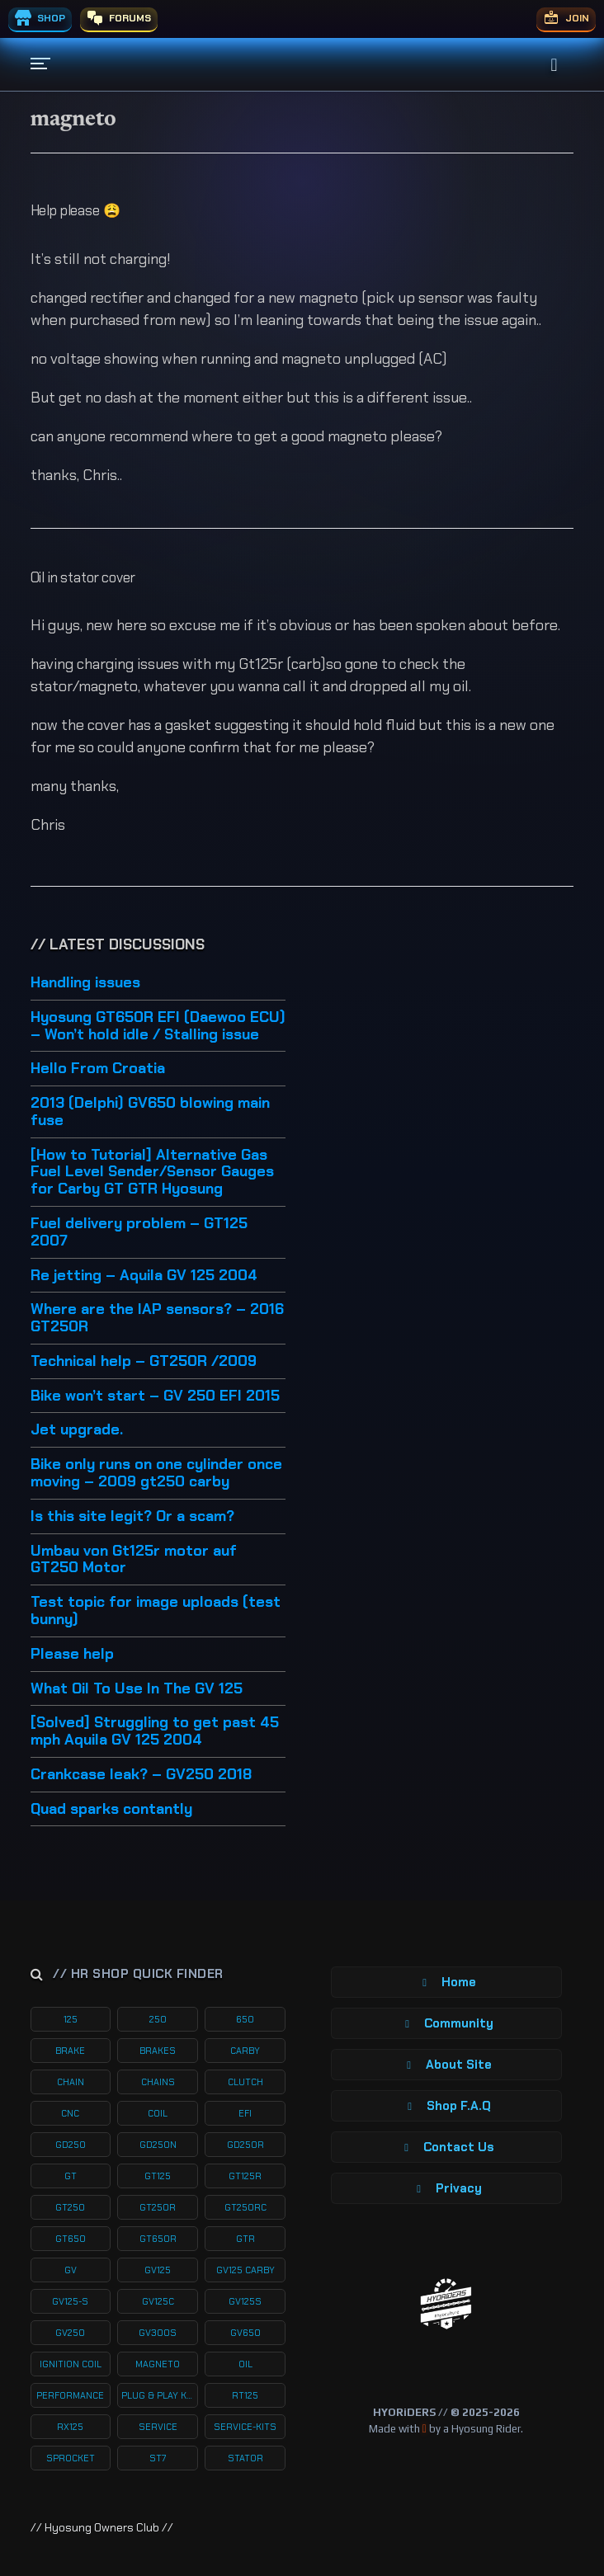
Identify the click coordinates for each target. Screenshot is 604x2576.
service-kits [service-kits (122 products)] (245, 2426)
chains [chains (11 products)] (158, 2082)
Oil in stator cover (83, 577)
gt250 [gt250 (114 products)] (70, 2207)
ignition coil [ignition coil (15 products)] (70, 2364)
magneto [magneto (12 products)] (157, 2364)
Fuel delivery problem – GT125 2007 (139, 1232)
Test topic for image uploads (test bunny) (156, 1611)
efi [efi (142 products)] (245, 2113)
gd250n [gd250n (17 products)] (158, 2144)
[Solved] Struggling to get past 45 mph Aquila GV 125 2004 (155, 1732)
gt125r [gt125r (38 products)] (245, 2176)
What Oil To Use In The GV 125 (137, 1689)
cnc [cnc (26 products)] (70, 2113)
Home (446, 1982)
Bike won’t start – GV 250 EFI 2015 (155, 1396)
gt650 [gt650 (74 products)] (70, 2238)
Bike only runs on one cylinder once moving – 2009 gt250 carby (156, 1473)
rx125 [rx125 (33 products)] (70, 2426)
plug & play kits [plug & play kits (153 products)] (159, 2395)
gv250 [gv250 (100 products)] (70, 2332)
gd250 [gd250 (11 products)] (70, 2144)
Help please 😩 (75, 210)
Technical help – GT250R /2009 (144, 1362)
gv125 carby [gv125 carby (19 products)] (245, 2270)
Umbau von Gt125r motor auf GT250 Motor (134, 1560)
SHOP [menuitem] (40, 18)
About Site (446, 2064)
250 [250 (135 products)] (158, 2019)
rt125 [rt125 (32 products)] (245, 2395)
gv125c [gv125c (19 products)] (158, 2301)
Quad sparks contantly (111, 1810)
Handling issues (85, 983)
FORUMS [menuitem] (119, 18)
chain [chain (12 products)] (70, 2082)
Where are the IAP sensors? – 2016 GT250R (157, 1318)
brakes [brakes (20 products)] (157, 2050)
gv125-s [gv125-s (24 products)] (70, 2301)
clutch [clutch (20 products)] (245, 2082)
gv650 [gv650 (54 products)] (245, 2332)
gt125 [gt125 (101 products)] (157, 2176)
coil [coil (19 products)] (158, 2113)
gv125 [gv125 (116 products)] (157, 2270)
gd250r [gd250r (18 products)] (245, 2144)
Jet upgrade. (77, 1430)
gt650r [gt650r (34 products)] (158, 2238)
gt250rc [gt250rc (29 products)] (245, 2207)
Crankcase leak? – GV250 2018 (141, 1775)
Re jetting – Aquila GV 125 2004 (144, 1276)
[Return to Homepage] (446, 2304)
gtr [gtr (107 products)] (245, 2238)
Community (446, 2023)
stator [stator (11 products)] (245, 2458)
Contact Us (446, 2147)
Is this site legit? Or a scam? (132, 1517)
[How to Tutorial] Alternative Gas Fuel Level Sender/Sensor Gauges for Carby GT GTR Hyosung (152, 1173)
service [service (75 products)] (158, 2426)
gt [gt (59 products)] (70, 2176)
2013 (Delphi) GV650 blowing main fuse (150, 1112)
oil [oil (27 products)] (245, 2364)
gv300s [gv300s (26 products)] (158, 2332)
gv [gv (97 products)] (70, 2270)
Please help (72, 1655)
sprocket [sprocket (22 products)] (70, 2458)
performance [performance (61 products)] (70, 2395)
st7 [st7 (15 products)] (157, 2458)
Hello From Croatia (98, 1069)
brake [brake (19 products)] (70, 2050)
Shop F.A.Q (446, 2106)
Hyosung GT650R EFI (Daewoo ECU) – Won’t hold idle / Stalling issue (158, 1026)
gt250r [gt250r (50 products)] (157, 2207)
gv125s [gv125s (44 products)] (245, 2301)
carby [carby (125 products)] (245, 2050)
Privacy (446, 2188)
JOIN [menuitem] (566, 18)
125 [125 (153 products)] (71, 2019)
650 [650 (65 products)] (245, 2019)
